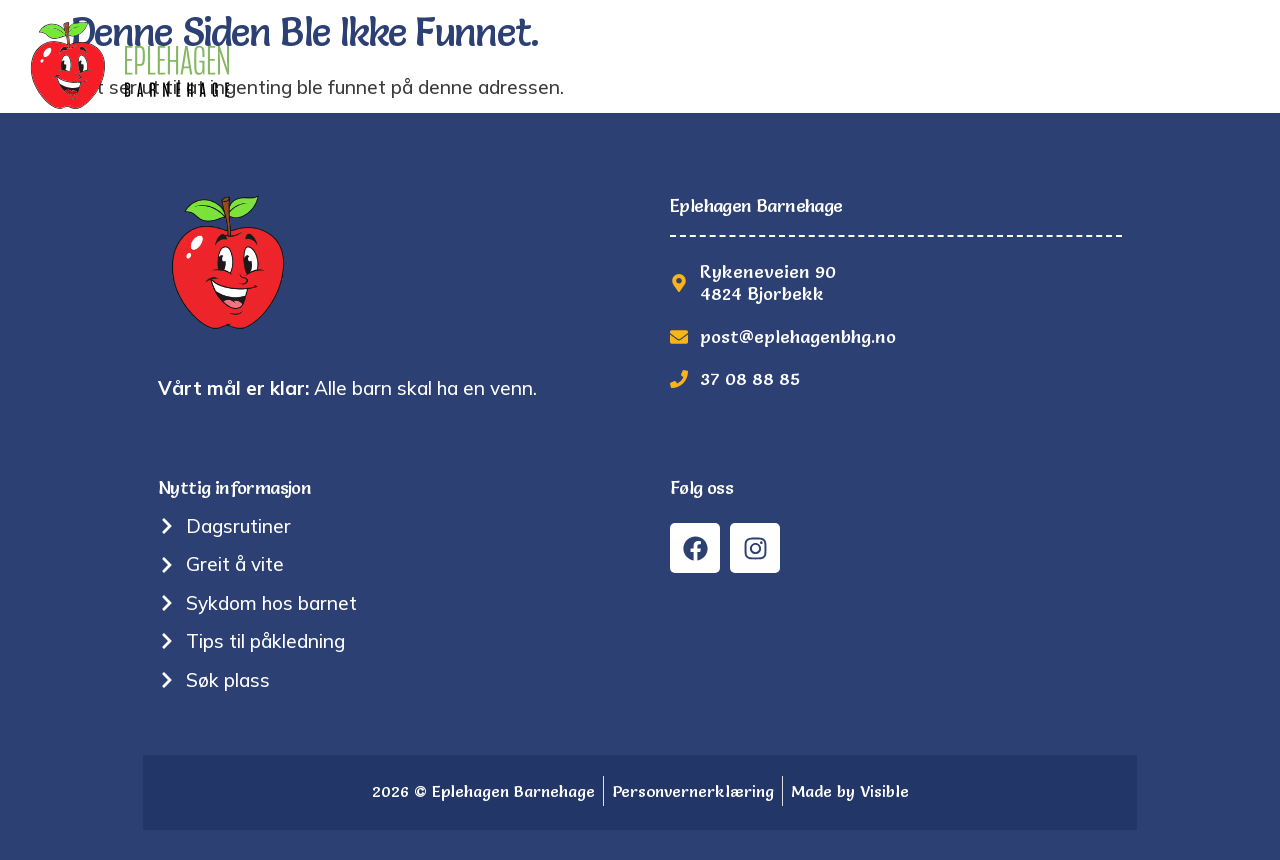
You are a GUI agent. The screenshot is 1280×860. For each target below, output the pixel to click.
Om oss (633, 64)
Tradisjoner (509, 64)
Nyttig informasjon (792, 64)
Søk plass (1055, 64)
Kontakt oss (1191, 64)
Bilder (948, 64)
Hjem (396, 64)
